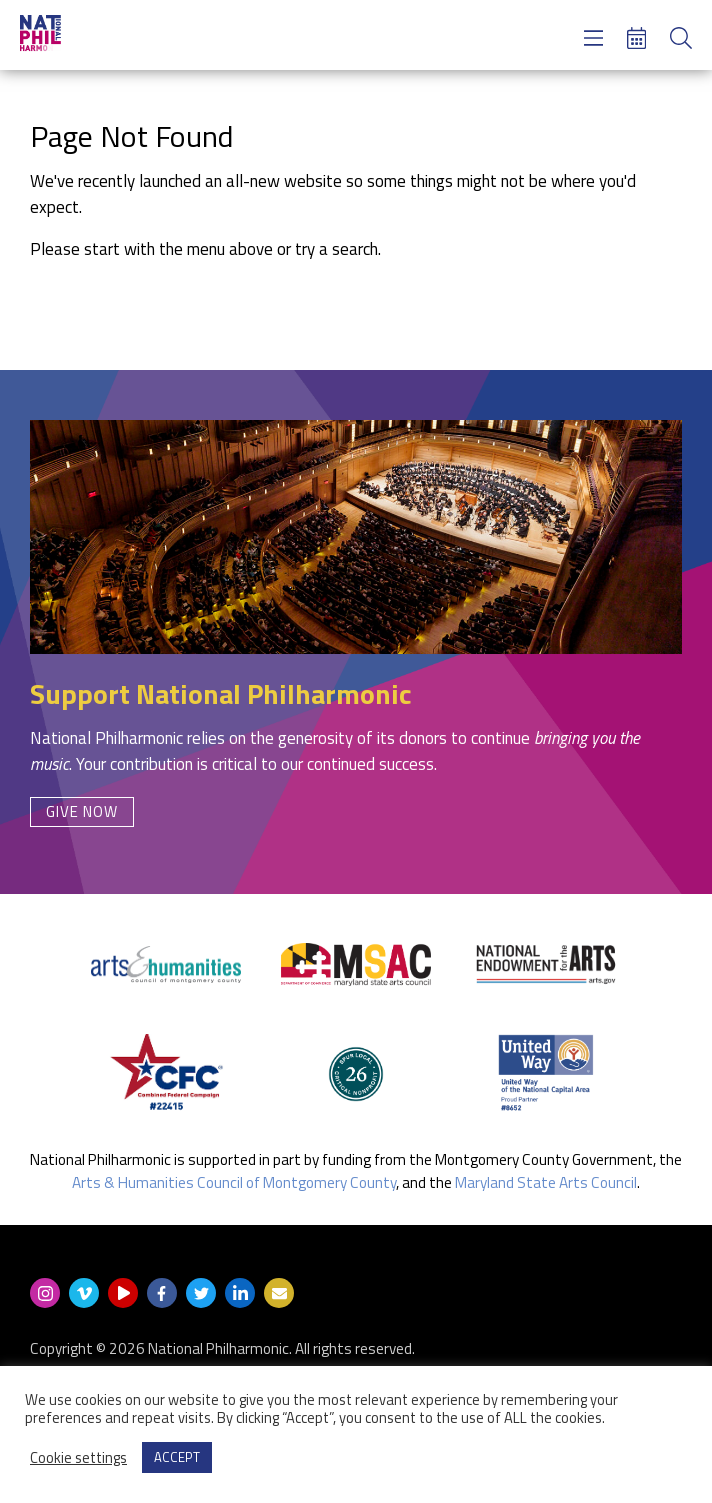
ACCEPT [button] (177, 1457)
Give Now (82, 811)
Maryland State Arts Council (546, 1182)
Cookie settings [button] (78, 1458)
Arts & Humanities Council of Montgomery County (234, 1182)
